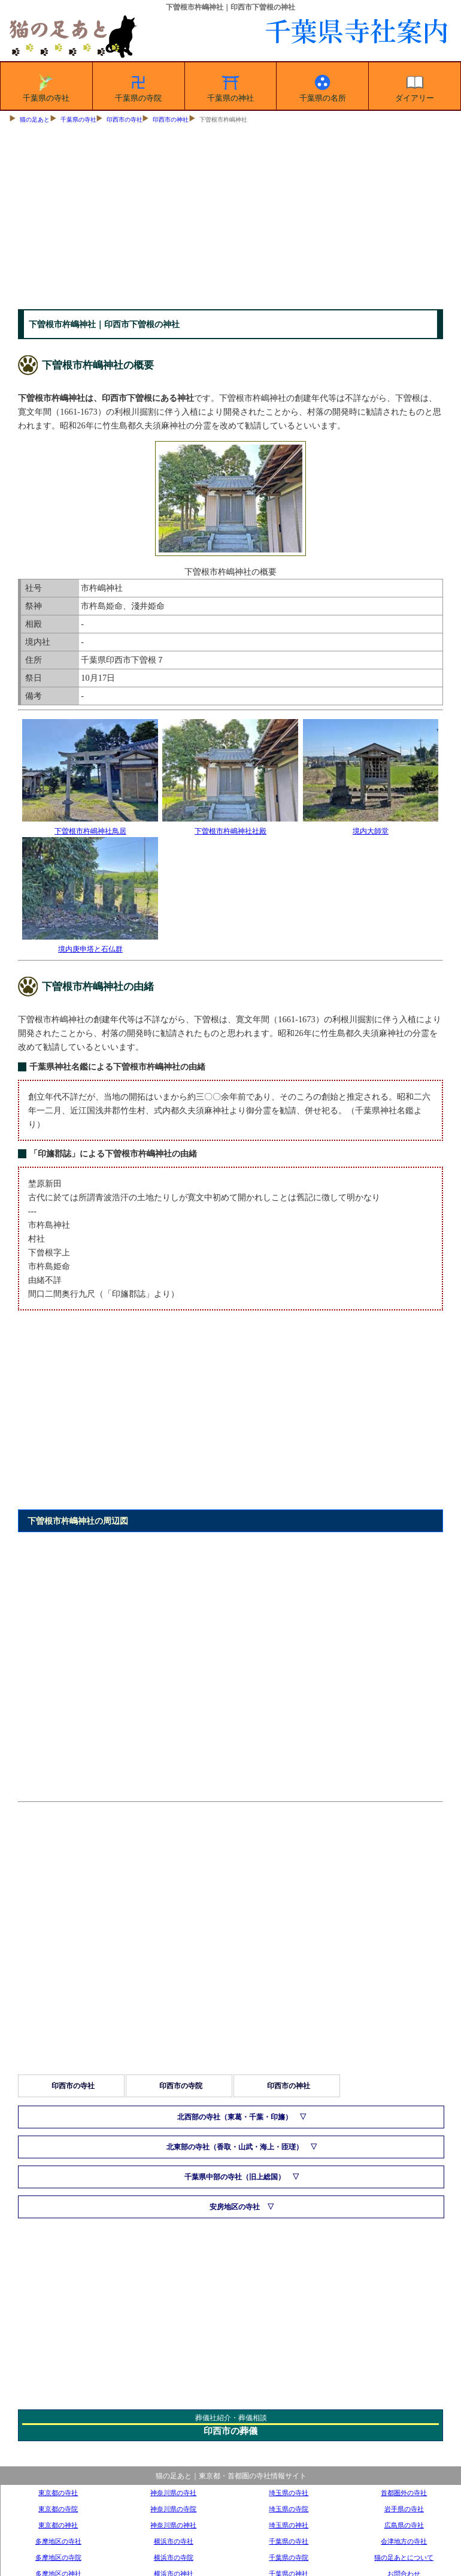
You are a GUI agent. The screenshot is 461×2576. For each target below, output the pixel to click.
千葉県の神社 (230, 86)
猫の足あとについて (403, 2557)
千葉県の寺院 (138, 86)
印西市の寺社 (124, 119)
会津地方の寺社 (404, 2541)
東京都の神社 (58, 2525)
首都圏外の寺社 (404, 2492)
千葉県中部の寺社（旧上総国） (234, 2177)
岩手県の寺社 (404, 2508)
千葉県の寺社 (46, 86)
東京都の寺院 (58, 2508)
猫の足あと (35, 119)
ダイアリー (414, 86)
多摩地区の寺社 (58, 2541)
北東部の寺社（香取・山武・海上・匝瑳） (234, 2147)
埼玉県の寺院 (288, 2508)
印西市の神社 (171, 119)
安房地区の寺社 (235, 2207)
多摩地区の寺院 (58, 2557)
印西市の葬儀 (230, 2431)
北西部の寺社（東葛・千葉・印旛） (234, 2117)
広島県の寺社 (404, 2525)
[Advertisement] (230, 219)
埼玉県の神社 (288, 2525)
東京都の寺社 (58, 2492)
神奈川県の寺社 (173, 2492)
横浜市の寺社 (173, 2541)
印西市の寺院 (180, 2086)
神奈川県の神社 (173, 2525)
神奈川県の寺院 (173, 2508)
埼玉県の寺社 (288, 2492)
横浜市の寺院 (173, 2557)
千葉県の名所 (322, 86)
